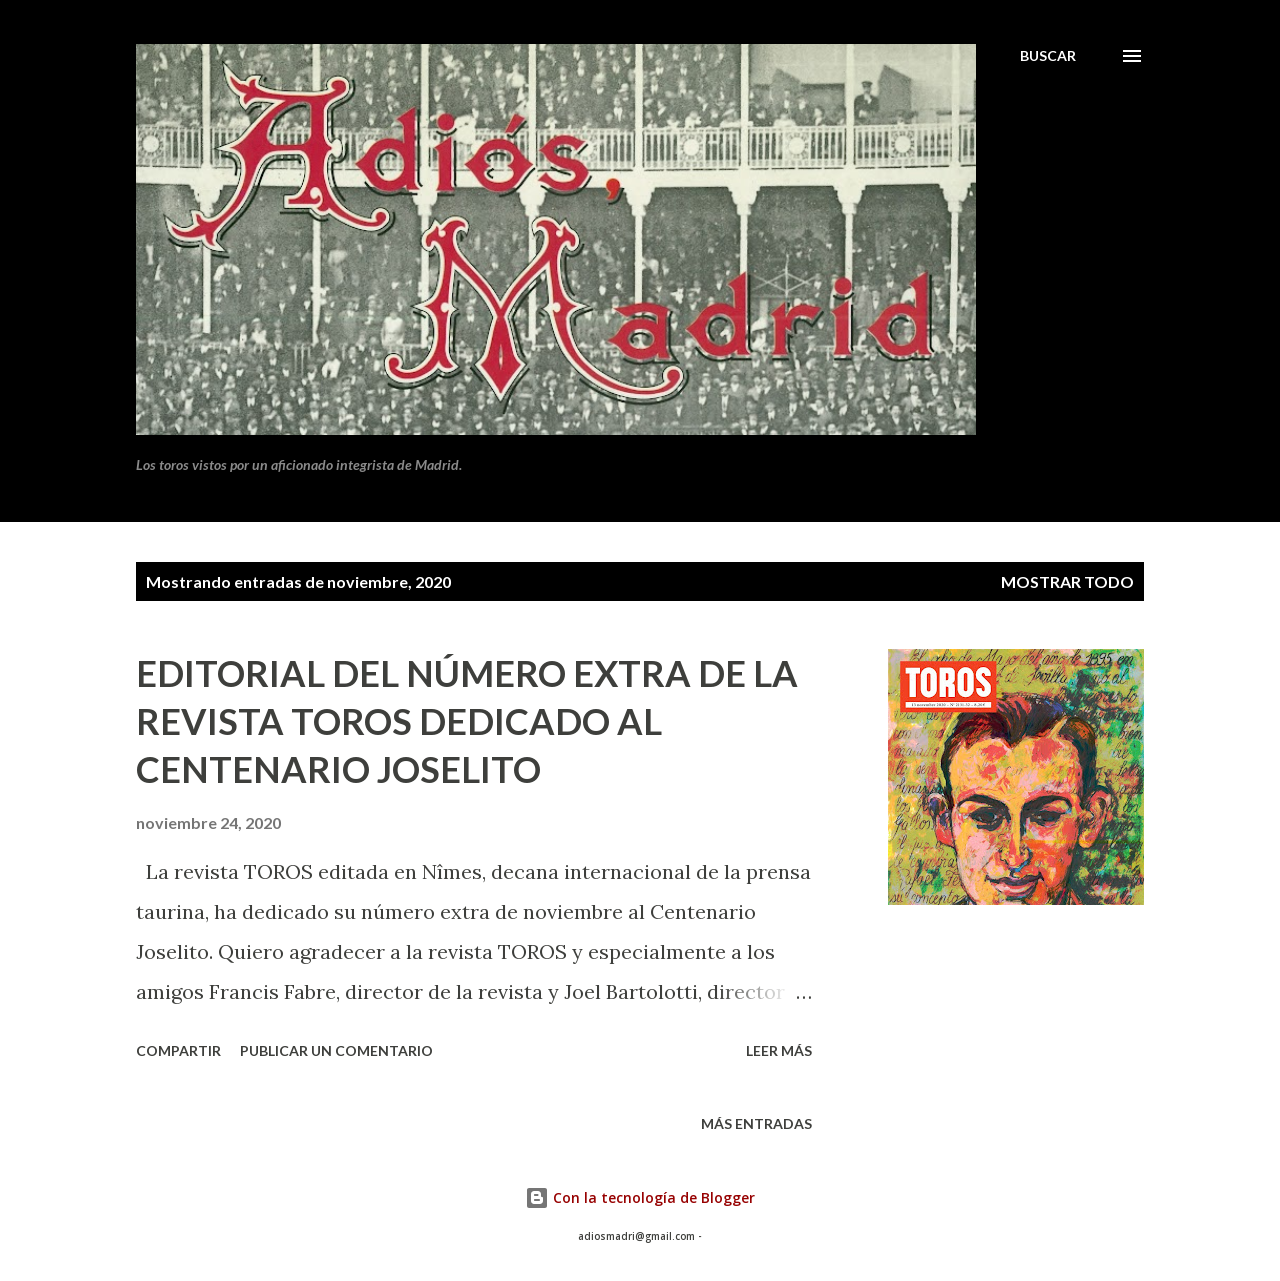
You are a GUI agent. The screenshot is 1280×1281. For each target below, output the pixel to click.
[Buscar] (1048, 56)
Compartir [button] (178, 1050)
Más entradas (756, 1123)
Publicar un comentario (336, 1050)
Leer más (779, 1050)
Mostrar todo (1067, 581)
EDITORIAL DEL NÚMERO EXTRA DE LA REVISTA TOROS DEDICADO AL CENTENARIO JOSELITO (467, 721)
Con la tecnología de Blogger (640, 1197)
